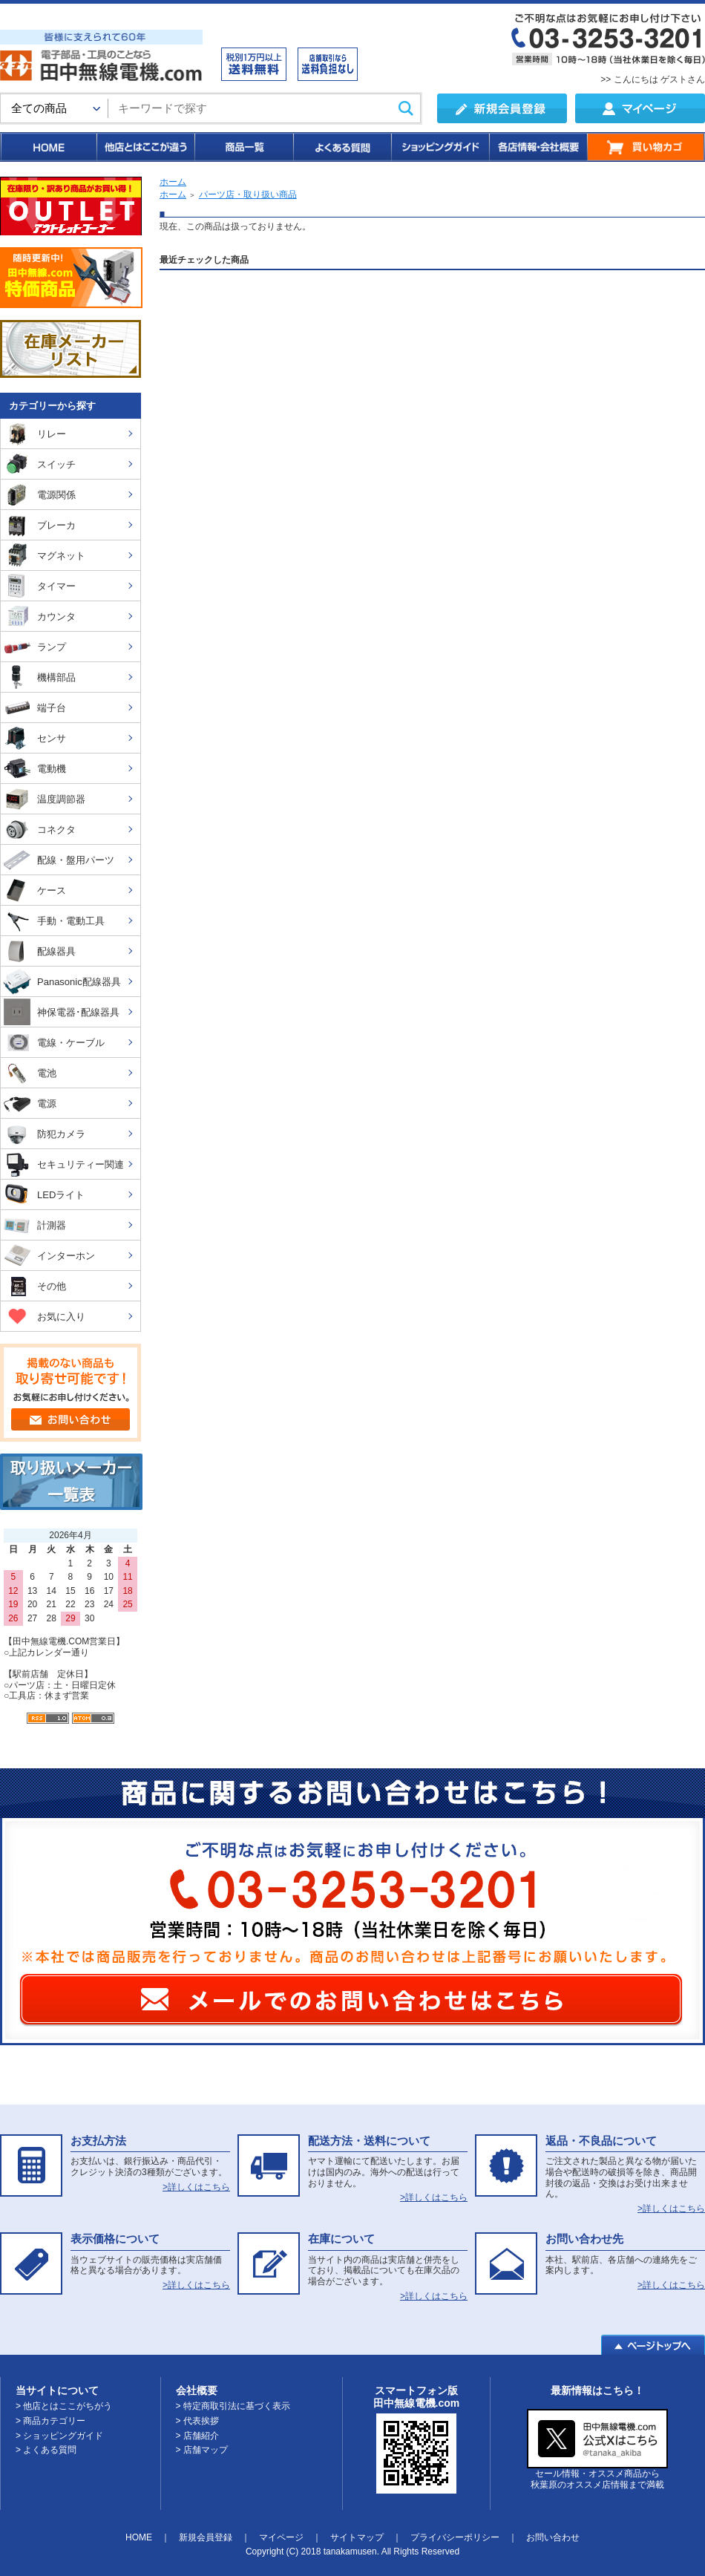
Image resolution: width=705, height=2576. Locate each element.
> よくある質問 (46, 2450)
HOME (48, 147)
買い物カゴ (646, 147)
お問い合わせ (553, 2537)
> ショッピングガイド (59, 2435)
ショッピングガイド (439, 147)
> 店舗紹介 (197, 2435)
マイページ (281, 2537)
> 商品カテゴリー (50, 2421)
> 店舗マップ (202, 2450)
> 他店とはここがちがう (64, 2406)
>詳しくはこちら (196, 2187)
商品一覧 (243, 147)
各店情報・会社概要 (537, 147)
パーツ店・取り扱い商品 (248, 194)
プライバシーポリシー (454, 2537)
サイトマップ (357, 2537)
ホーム (173, 182)
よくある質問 (341, 147)
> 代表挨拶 (197, 2421)
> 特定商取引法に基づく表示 (233, 2406)
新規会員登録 (205, 2537)
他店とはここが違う (145, 147)
